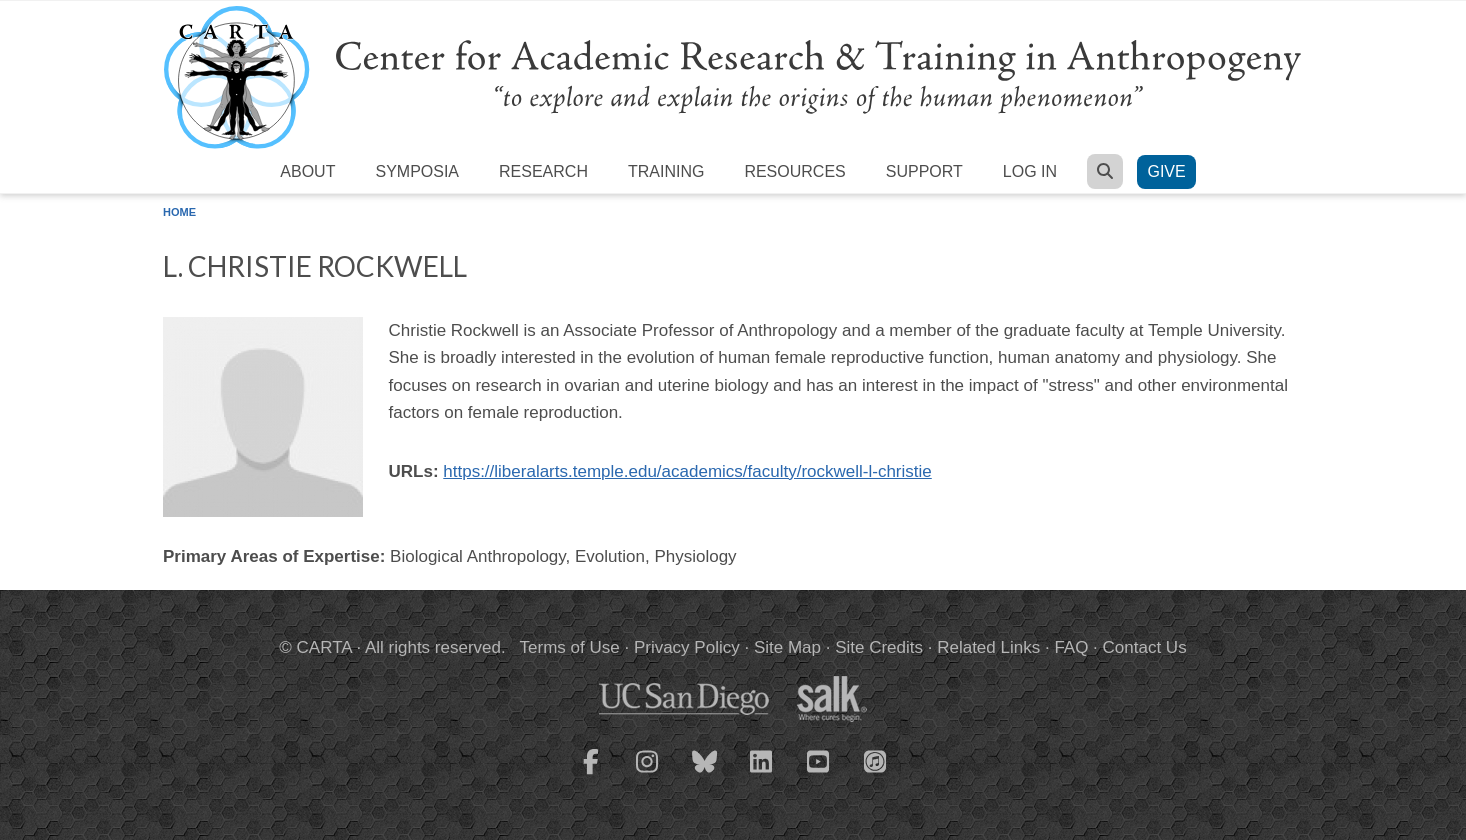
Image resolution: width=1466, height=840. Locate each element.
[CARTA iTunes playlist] (876, 760)
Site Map (787, 647)
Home (179, 212)
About (307, 171)
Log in (1030, 171)
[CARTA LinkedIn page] (762, 774)
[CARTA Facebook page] (591, 774)
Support (924, 171)
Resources (794, 171)
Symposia (417, 171)
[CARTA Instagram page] (648, 774)
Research (543, 171)
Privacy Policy (687, 647)
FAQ (1071, 647)
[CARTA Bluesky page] (705, 774)
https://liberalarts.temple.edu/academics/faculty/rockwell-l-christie (687, 471)
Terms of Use (570, 647)
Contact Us (1145, 647)
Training (666, 171)
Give (1166, 171)
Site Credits (879, 647)
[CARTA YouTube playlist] (819, 774)
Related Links (988, 647)
